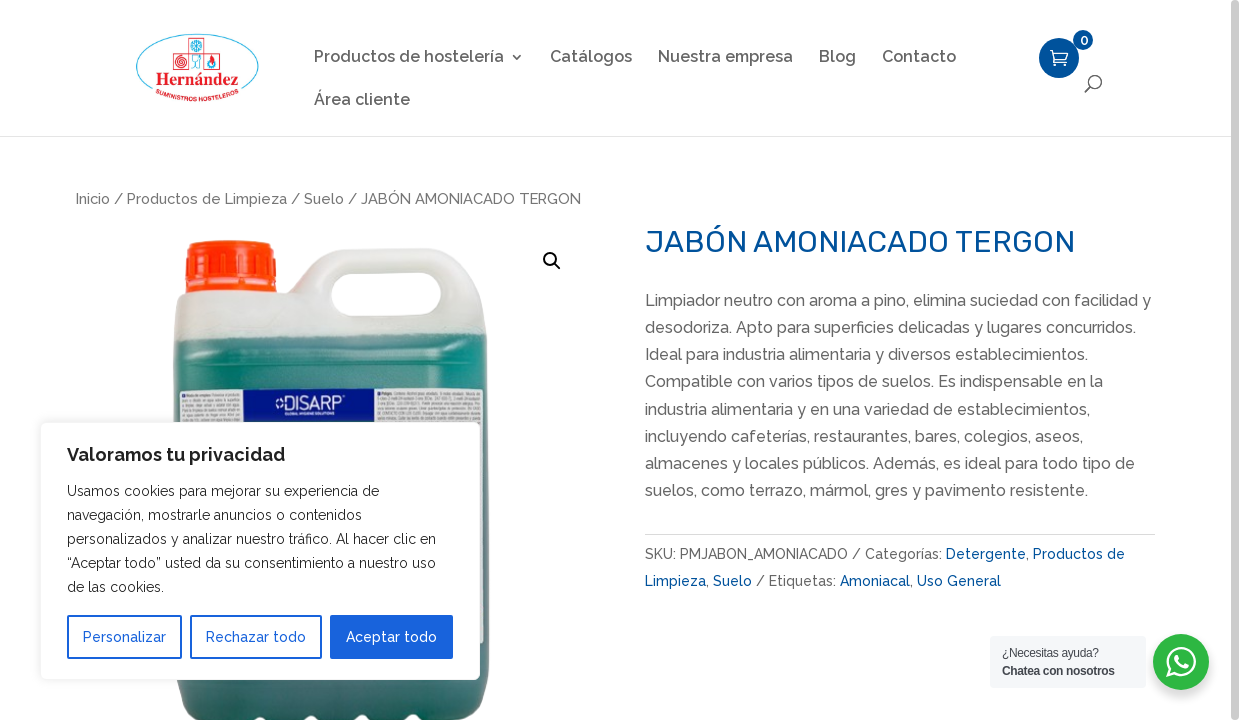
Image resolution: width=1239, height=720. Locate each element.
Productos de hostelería (409, 58)
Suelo (324, 198)
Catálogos (591, 58)
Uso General (959, 581)
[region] (619, 360)
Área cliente (362, 101)
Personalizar (124, 637)
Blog (837, 58)
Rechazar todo (256, 637)
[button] (552, 261)
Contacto (919, 58)
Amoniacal (875, 581)
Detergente (986, 554)
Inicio (93, 198)
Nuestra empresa (725, 58)
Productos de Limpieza (207, 198)
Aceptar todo (391, 637)
